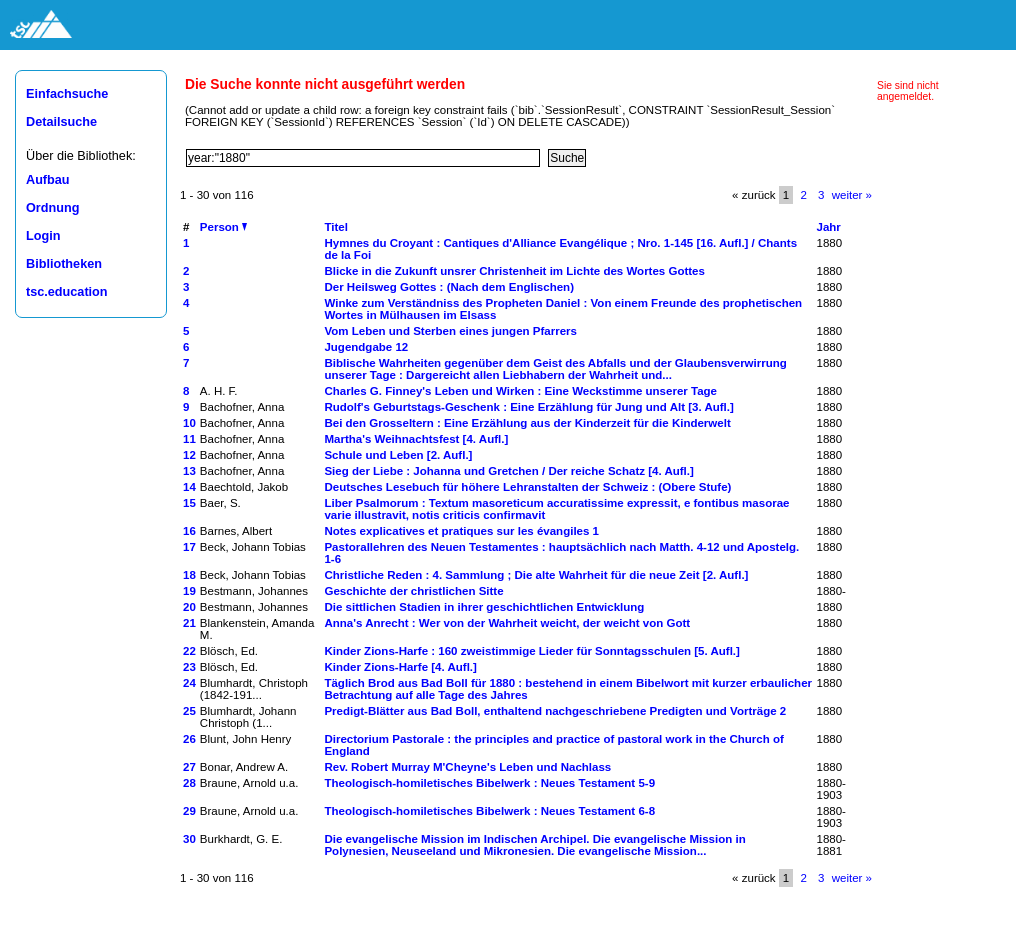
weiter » (852, 195)
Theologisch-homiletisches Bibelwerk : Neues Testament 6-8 (489, 811)
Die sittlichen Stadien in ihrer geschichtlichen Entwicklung (484, 607)
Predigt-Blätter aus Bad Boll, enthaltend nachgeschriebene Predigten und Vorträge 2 (555, 711)
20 (189, 607)
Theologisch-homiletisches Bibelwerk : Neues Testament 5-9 (489, 783)
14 (189, 487)
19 (189, 591)
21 (189, 623)
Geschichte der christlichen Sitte (413, 591)
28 (189, 783)
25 (189, 711)
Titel (335, 227)
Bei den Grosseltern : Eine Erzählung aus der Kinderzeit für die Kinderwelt (527, 423)
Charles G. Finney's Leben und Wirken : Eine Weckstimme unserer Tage (520, 391)
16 (189, 531)
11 (189, 439)
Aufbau (48, 180)
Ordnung (52, 208)
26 (189, 739)
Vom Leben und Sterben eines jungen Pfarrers (450, 331)
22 (189, 651)
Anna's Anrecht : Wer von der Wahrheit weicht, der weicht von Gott (507, 623)
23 (189, 667)
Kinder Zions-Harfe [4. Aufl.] (400, 667)
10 (189, 423)
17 (189, 547)
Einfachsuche (67, 94)
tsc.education (67, 292)
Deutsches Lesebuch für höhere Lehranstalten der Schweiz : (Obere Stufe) (527, 487)
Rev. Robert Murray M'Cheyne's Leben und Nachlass (467, 767)
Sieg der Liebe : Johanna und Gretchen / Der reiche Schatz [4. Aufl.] (508, 471)
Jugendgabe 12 (366, 347)
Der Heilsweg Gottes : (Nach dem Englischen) (449, 287)
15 (189, 503)
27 (189, 767)
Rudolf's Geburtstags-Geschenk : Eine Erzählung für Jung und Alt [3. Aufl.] (528, 407)
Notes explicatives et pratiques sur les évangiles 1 (461, 531)
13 (189, 471)
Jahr (829, 227)
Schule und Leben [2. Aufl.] (398, 455)
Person (223, 227)
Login (43, 236)
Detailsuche (61, 122)
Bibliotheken (64, 264)
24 (189, 683)
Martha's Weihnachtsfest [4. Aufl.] (416, 439)
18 (189, 575)
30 (189, 839)
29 (189, 811)
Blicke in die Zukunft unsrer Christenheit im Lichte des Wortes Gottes (514, 271)
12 (189, 455)
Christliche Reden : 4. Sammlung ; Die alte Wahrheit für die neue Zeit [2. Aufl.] (536, 575)
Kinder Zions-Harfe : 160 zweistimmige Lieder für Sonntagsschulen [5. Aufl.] (532, 651)
